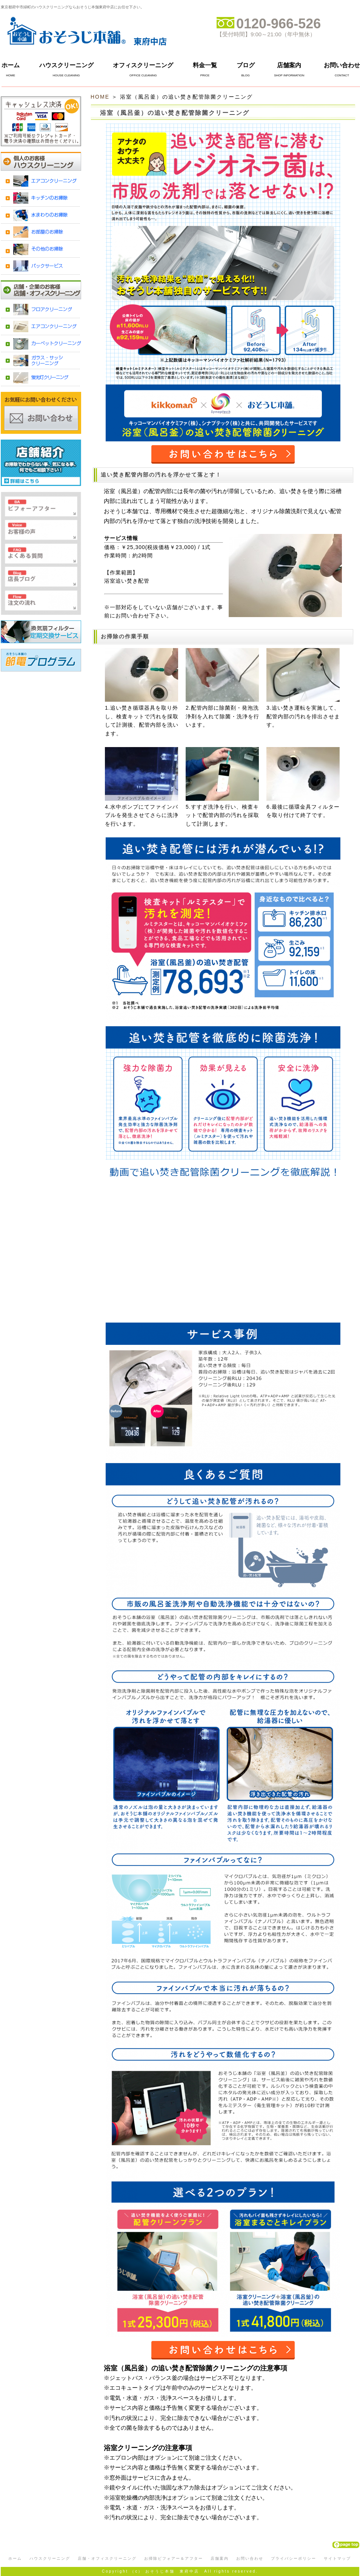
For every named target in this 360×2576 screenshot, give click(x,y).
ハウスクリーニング (66, 65)
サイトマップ (337, 2558)
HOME (100, 97)
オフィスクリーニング (143, 65)
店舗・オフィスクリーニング (107, 2558)
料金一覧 (205, 65)
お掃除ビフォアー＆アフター (173, 2558)
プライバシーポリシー (293, 2558)
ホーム (11, 65)
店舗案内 (289, 65)
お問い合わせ (342, 65)
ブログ (246, 65)
